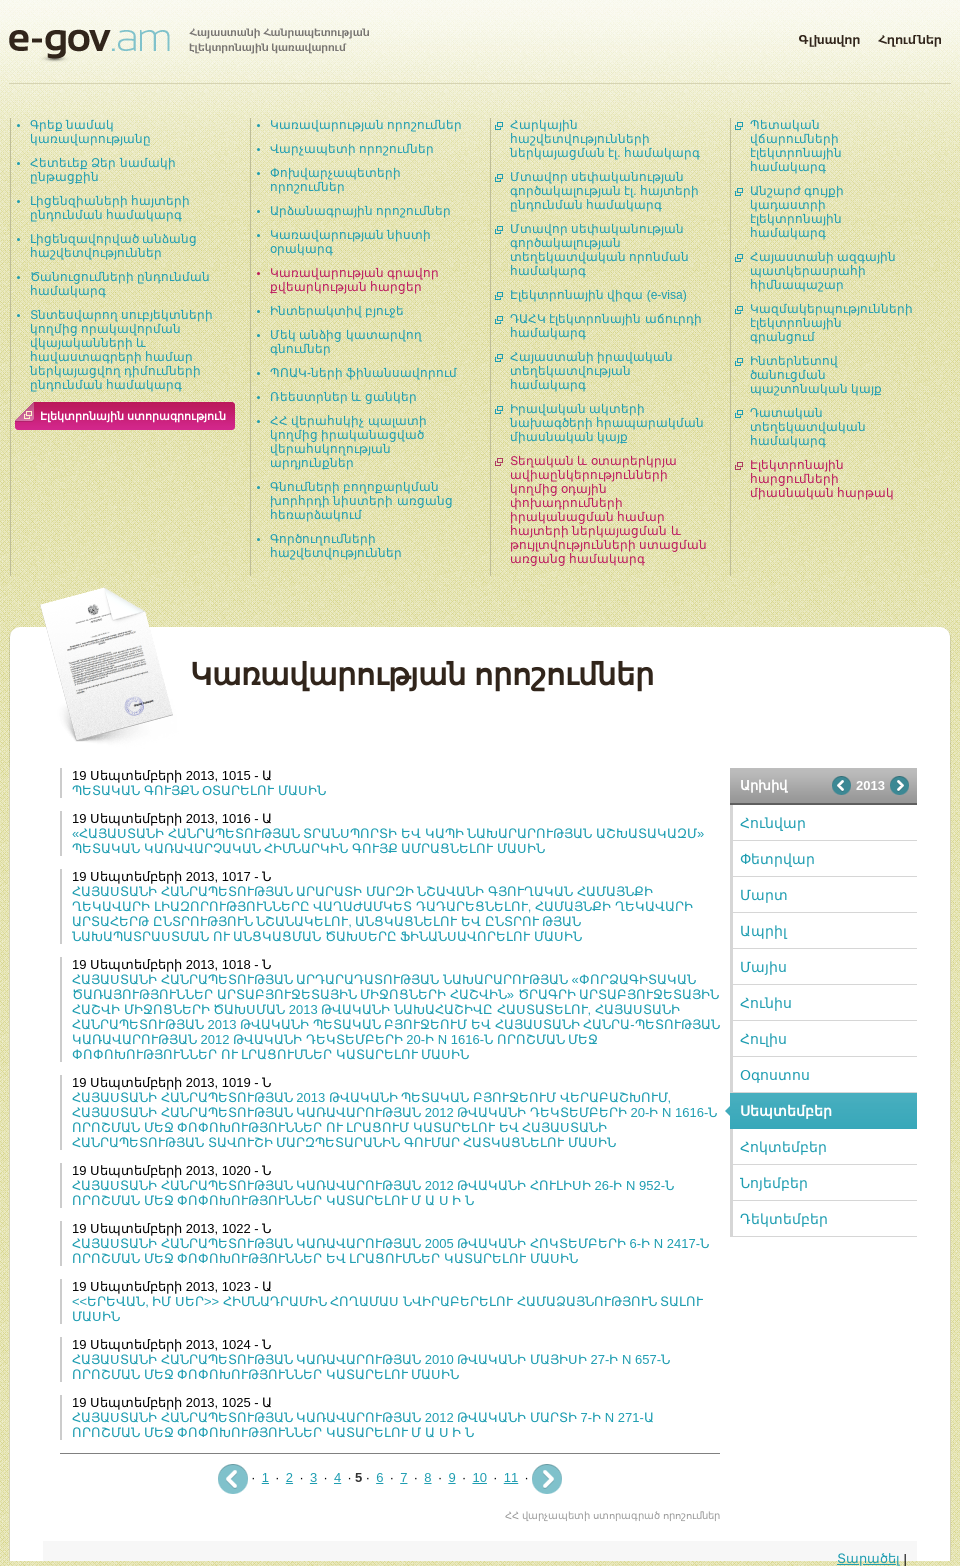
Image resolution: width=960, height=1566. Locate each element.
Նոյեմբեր (774, 1183)
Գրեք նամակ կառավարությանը (90, 132)
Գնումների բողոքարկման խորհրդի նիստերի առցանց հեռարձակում (361, 501)
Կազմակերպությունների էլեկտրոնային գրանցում (831, 323)
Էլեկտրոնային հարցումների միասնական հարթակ (822, 479)
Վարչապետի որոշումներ (352, 149)
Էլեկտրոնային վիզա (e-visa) (598, 295)
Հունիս (766, 1003)
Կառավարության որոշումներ (366, 125)
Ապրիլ (763, 931)
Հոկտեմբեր (783, 1147)
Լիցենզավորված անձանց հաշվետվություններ (113, 246)
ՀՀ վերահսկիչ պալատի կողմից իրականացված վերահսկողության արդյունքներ (348, 442)
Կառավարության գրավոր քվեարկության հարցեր (354, 280)
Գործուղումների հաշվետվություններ (336, 546)
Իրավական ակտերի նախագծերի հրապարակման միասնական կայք (607, 423)
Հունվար (773, 823)
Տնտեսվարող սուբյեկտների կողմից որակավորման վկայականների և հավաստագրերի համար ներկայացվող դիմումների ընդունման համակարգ (121, 350)
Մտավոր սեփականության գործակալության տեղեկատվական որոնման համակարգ (599, 250)
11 (511, 1477)
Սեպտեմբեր (786, 1111)
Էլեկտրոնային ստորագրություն (133, 416)
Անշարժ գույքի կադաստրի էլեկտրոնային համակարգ (797, 212)
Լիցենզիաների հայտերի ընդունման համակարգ (110, 208)
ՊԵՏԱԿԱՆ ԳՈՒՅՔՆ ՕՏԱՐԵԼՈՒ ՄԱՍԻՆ (199, 790)
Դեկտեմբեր (784, 1219)
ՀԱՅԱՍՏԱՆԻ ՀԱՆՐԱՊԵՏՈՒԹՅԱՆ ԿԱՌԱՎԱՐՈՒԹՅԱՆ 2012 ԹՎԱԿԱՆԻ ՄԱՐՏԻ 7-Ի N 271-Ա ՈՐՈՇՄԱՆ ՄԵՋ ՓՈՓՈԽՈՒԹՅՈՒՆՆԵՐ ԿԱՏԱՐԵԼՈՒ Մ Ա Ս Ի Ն (363, 1425)
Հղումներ (910, 36)
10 (479, 1477)
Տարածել (868, 1558)
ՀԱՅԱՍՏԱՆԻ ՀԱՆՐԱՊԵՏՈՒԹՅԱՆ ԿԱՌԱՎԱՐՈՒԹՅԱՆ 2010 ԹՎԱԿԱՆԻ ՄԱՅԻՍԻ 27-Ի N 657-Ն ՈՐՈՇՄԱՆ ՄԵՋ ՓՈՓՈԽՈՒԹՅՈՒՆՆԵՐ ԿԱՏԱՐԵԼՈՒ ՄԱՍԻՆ (371, 1367)
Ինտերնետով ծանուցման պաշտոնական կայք (816, 375)
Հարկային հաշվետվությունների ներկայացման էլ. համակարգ (605, 139)
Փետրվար (777, 859)
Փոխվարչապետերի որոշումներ (335, 180)
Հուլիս (763, 1039)
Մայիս (763, 967)
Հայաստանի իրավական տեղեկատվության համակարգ (591, 371)
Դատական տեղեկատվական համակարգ (808, 427)
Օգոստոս (775, 1075)
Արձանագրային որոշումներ (360, 211)
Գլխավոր (829, 36)
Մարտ (764, 895)
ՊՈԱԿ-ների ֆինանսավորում (363, 373)
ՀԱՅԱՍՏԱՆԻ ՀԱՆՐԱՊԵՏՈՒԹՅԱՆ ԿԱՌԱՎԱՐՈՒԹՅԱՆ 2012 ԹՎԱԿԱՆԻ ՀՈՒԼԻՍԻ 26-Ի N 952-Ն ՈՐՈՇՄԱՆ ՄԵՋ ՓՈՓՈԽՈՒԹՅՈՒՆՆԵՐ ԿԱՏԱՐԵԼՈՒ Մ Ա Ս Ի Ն (373, 1193)
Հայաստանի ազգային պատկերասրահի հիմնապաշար (823, 271)
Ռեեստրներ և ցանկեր (343, 397)
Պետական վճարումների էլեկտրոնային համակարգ (796, 146)
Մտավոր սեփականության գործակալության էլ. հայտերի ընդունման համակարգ (604, 191)
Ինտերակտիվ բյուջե (337, 311)
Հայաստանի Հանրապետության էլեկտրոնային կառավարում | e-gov (189, 45)
